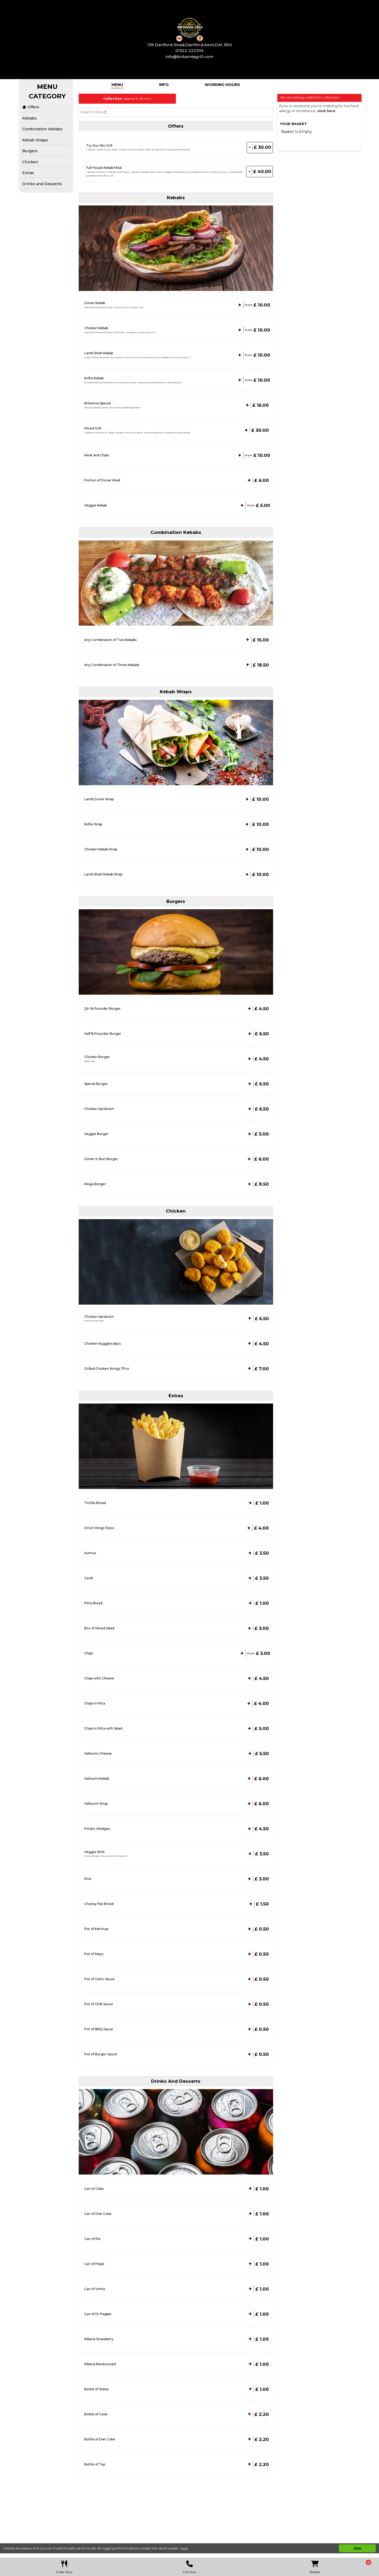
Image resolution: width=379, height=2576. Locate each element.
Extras (28, 172)
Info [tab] (164, 84)
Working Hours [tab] (222, 84)
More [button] (184, 2548)
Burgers (30, 151)
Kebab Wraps (35, 140)
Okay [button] (357, 2548)
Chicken (30, 162)
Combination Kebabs (42, 129)
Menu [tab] (117, 84)
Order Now (64, 2566)
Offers (30, 107)
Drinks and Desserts (42, 183)
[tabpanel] (176, 99)
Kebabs (29, 118)
